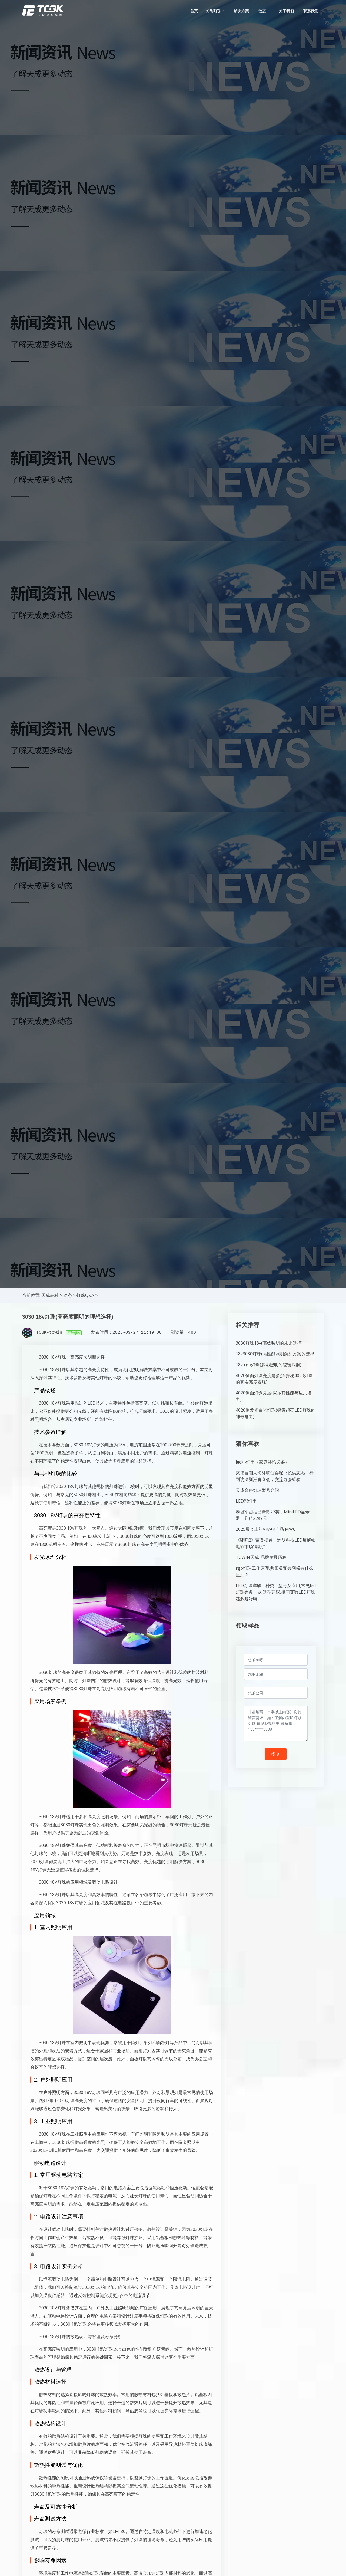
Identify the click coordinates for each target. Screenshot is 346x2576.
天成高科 (50, 1295)
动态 (67, 1295)
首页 (194, 11)
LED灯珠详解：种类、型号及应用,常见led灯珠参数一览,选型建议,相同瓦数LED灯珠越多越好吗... (276, 1591)
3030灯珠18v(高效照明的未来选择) (269, 1343)
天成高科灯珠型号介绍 (257, 1490)
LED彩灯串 (246, 1501)
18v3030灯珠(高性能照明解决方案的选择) (276, 1354)
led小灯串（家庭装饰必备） (262, 1462)
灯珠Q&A (85, 1295)
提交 (275, 1754)
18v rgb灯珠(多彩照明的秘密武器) (268, 1365)
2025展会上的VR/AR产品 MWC (266, 1529)
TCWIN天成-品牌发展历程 (261, 1557)
